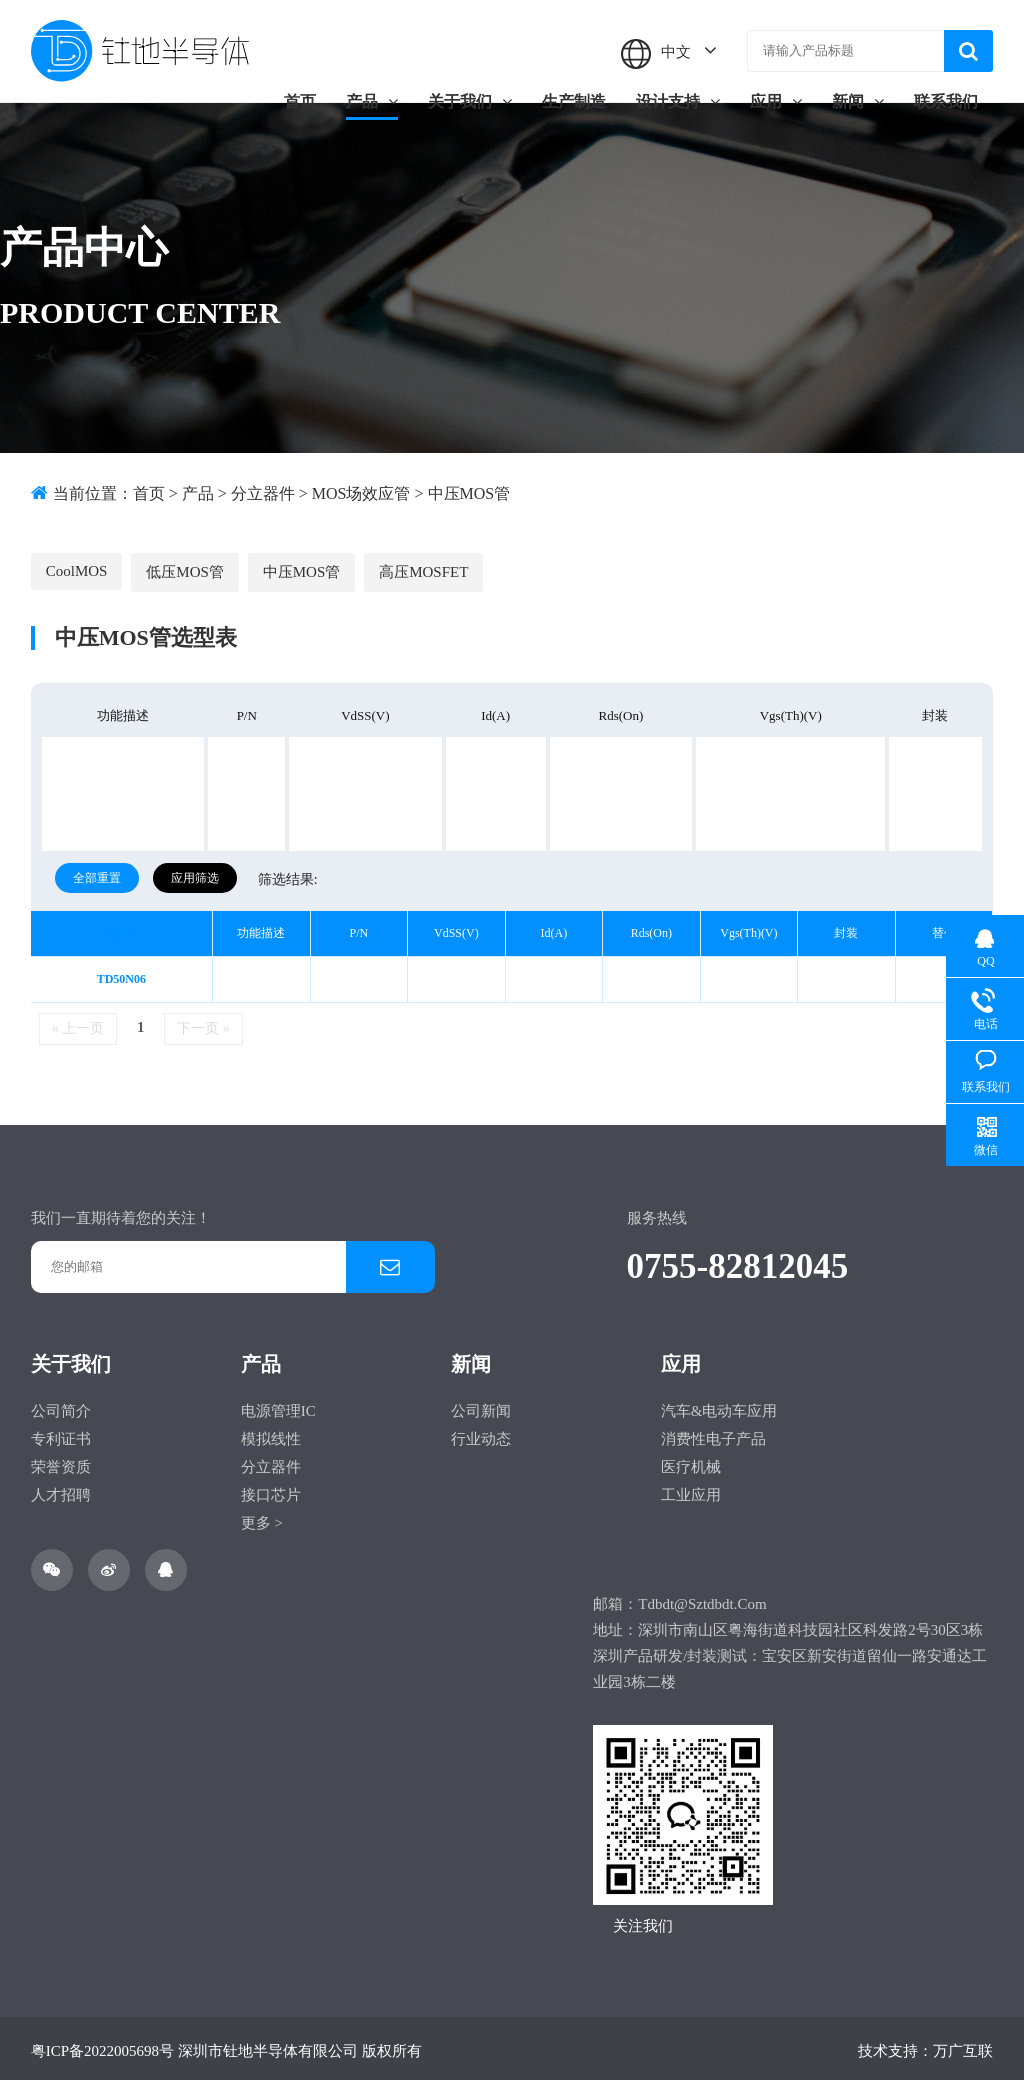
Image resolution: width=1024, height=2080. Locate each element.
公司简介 (61, 1406)
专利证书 (61, 1434)
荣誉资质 (61, 1462)
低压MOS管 (184, 566)
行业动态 (481, 1434)
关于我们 (470, 101)
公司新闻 (481, 1406)
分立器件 (263, 493)
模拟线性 (271, 1434)
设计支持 (678, 101)
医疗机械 (691, 1462)
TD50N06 (121, 974)
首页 (300, 101)
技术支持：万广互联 (925, 2046)
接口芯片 (271, 1490)
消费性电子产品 (713, 1434)
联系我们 (946, 101)
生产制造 (574, 101)
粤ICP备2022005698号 (102, 2046)
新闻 (858, 101)
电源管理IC (278, 1406)
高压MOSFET (420, 566)
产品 (372, 101)
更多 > (262, 1518)
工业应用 (691, 1490)
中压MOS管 (469, 493)
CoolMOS (77, 565)
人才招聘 (61, 1490)
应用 (776, 101)
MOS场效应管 (361, 493)
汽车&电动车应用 (719, 1406)
